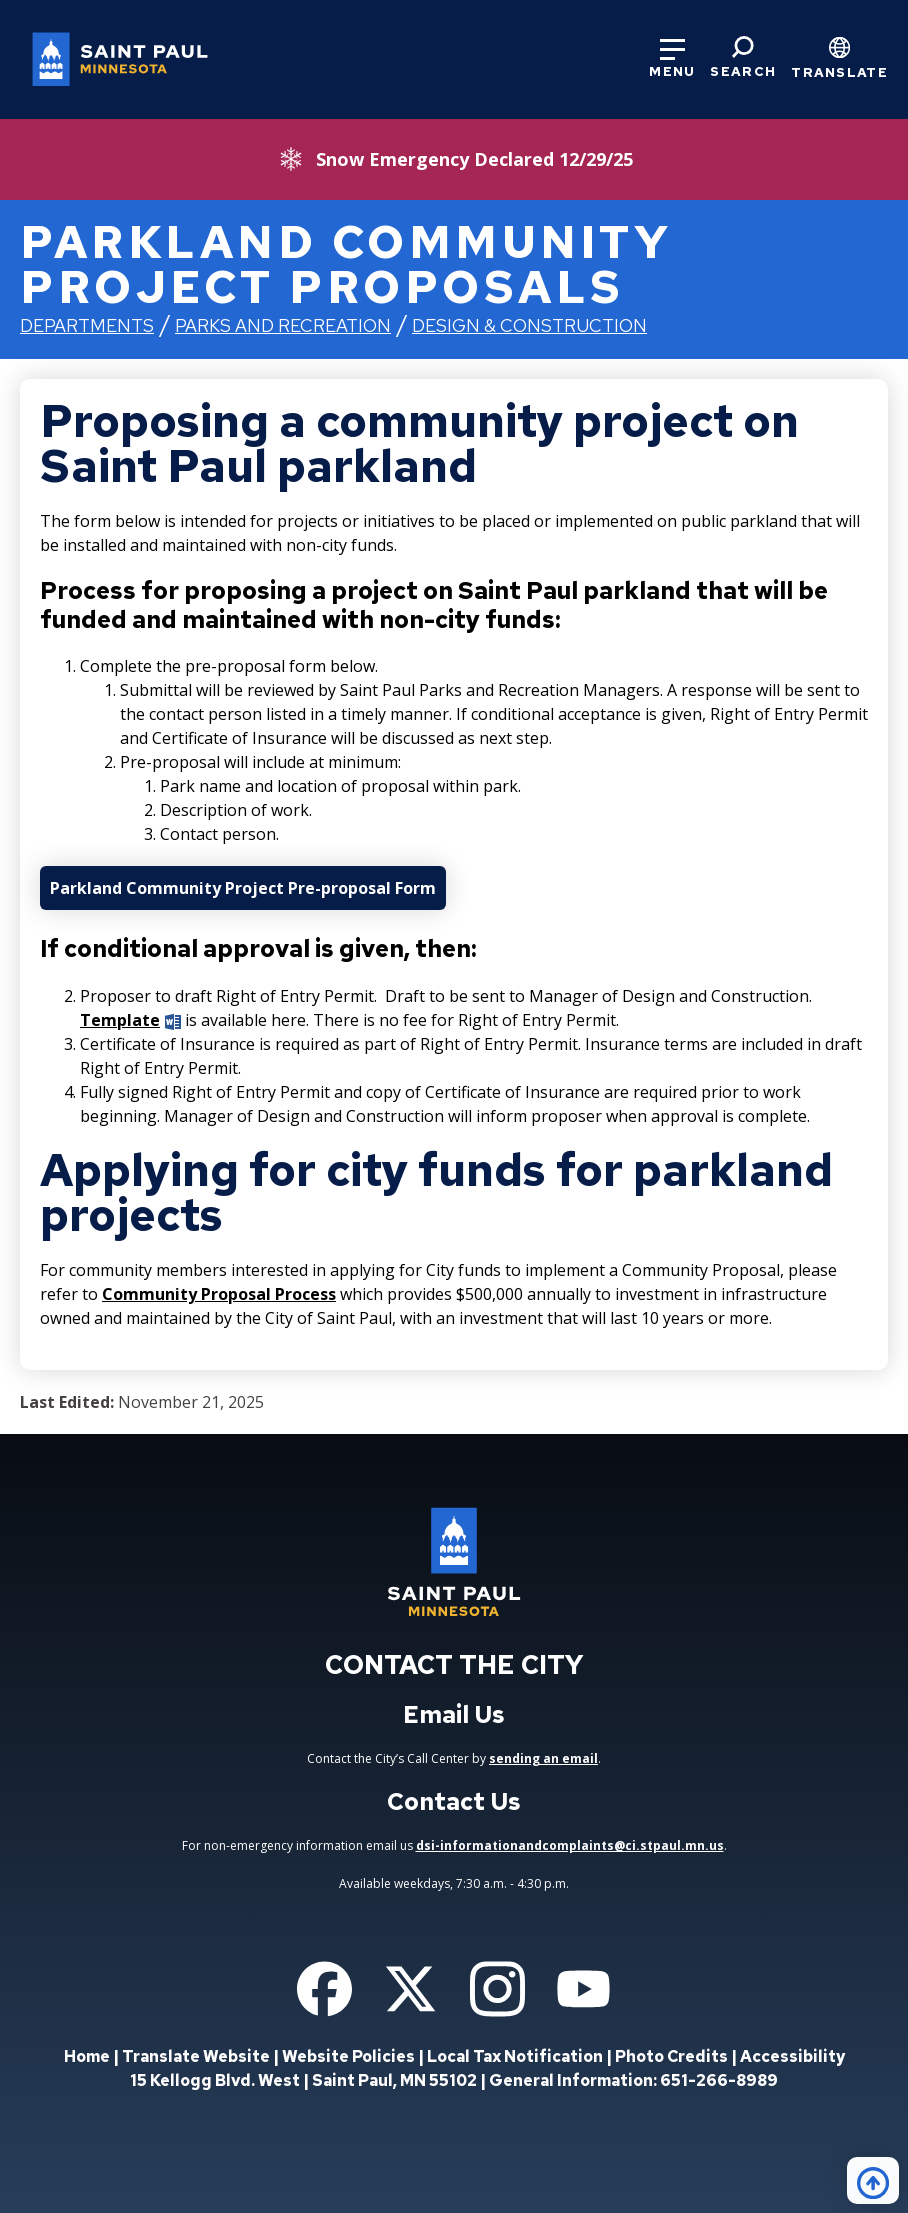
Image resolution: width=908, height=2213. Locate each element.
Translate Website (196, 2056)
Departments (87, 325)
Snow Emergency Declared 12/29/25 (474, 159)
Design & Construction (529, 325)
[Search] (743, 58)
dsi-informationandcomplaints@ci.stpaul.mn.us (570, 1845)
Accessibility (792, 2056)
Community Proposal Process (219, 1294)
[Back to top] (873, 2180)
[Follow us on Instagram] (497, 1989)
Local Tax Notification (515, 2056)
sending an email (543, 1758)
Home (87, 2056)
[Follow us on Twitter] (410, 1989)
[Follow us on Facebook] (324, 1989)
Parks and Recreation (283, 325)
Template (120, 1020)
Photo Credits (671, 2056)
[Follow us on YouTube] (583, 1989)
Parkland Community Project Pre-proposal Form (243, 888)
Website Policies (348, 2056)
